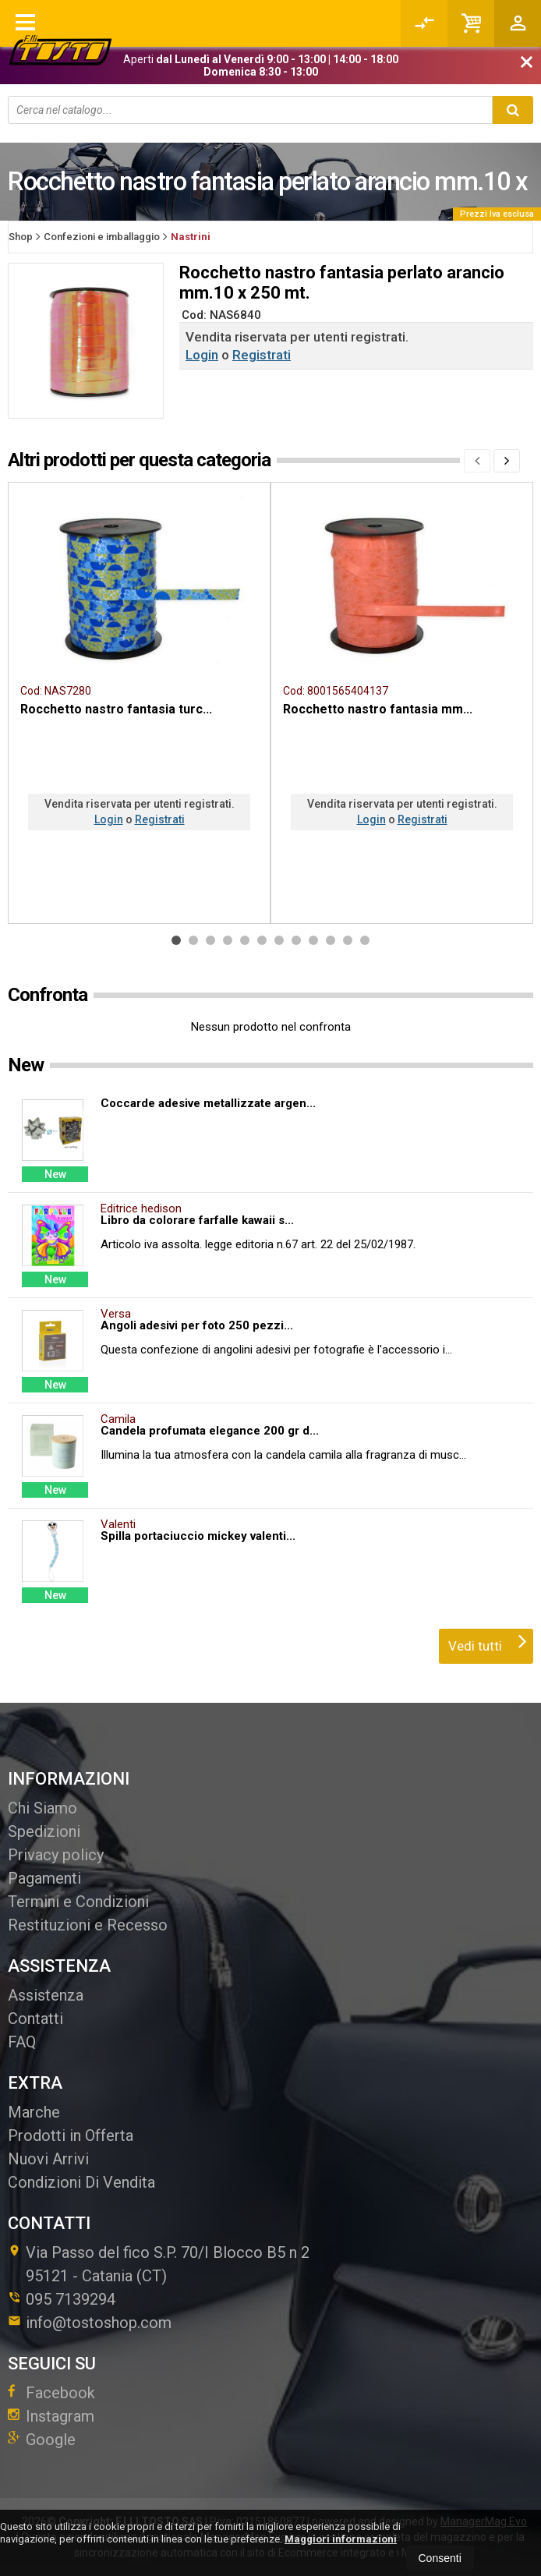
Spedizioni (44, 1831)
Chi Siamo (42, 1808)
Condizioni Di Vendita (81, 2182)
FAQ (22, 2042)
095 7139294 (70, 2299)
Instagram (51, 2416)
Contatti (35, 2018)
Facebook (51, 2392)
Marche (34, 2112)
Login (202, 355)
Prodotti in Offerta (70, 2135)
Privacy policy (56, 1854)
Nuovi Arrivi (48, 2159)
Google (42, 2439)
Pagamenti (44, 1878)
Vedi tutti (487, 1641)
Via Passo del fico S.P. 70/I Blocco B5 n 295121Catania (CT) (158, 2264)
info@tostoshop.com (89, 2322)
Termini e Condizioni (78, 1901)
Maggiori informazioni (341, 2539)
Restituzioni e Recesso (88, 1925)
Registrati (261, 355)
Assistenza (45, 1995)
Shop (21, 236)
